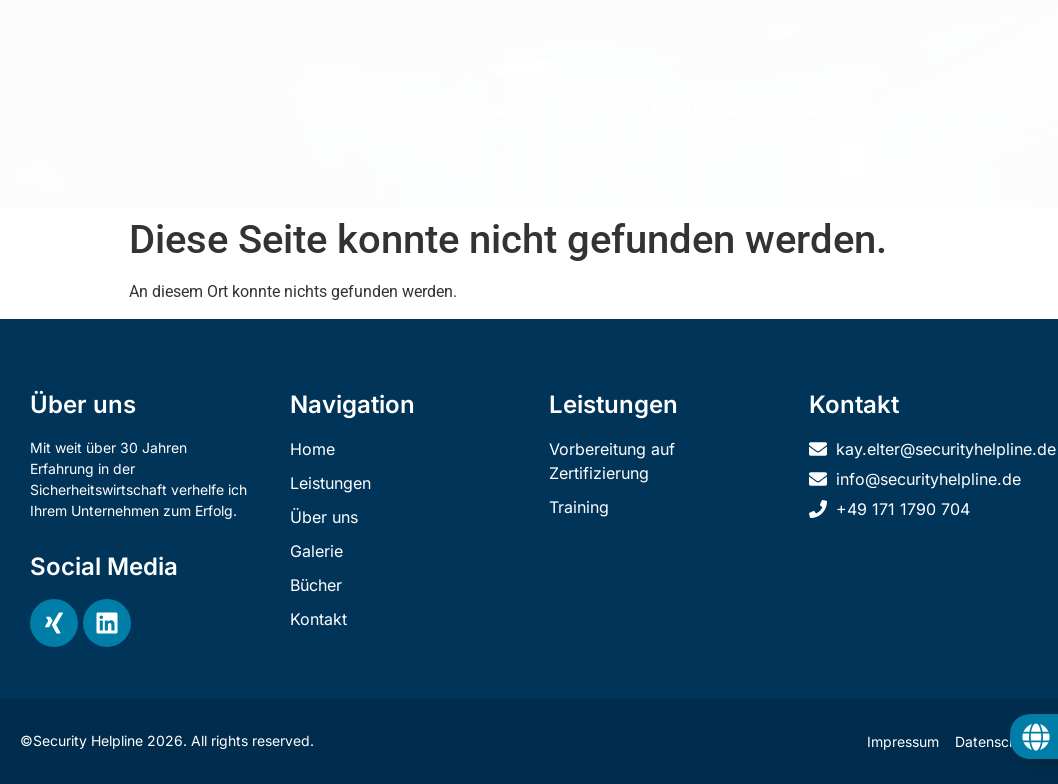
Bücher (753, 109)
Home (414, 109)
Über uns (598, 109)
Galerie (679, 109)
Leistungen (500, 109)
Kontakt (831, 109)
